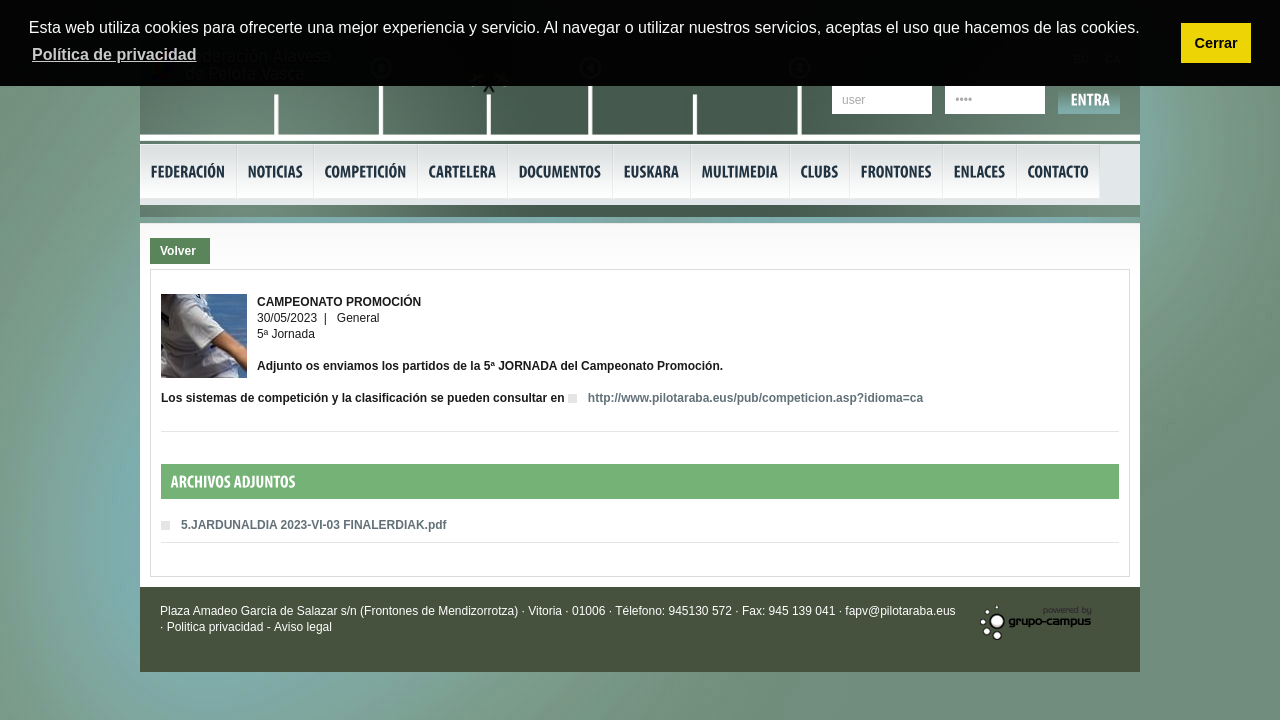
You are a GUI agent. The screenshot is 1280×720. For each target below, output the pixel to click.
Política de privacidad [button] (114, 54)
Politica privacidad (217, 627)
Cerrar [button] (1215, 43)
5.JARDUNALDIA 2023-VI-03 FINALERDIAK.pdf (314, 525)
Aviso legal (303, 627)
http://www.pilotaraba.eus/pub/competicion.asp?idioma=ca (755, 398)
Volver (178, 251)
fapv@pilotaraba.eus (900, 611)
